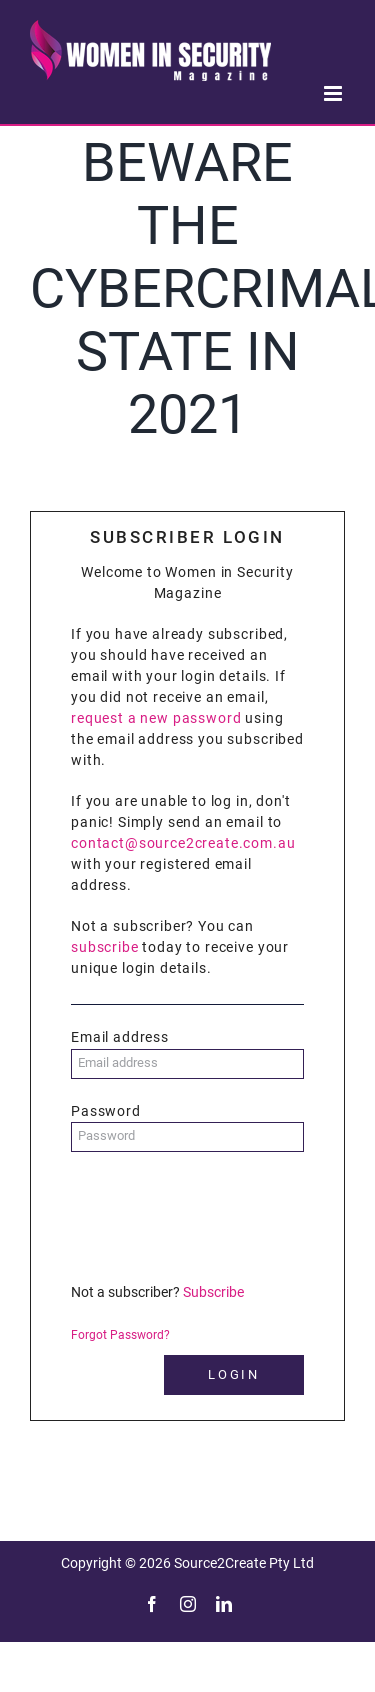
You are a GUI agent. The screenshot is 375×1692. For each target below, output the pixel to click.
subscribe (105, 947)
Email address (120, 1037)
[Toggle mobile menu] (334, 93)
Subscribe (213, 1292)
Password (106, 1111)
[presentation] (223, 1216)
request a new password (156, 718)
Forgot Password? (120, 1335)
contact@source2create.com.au (183, 843)
